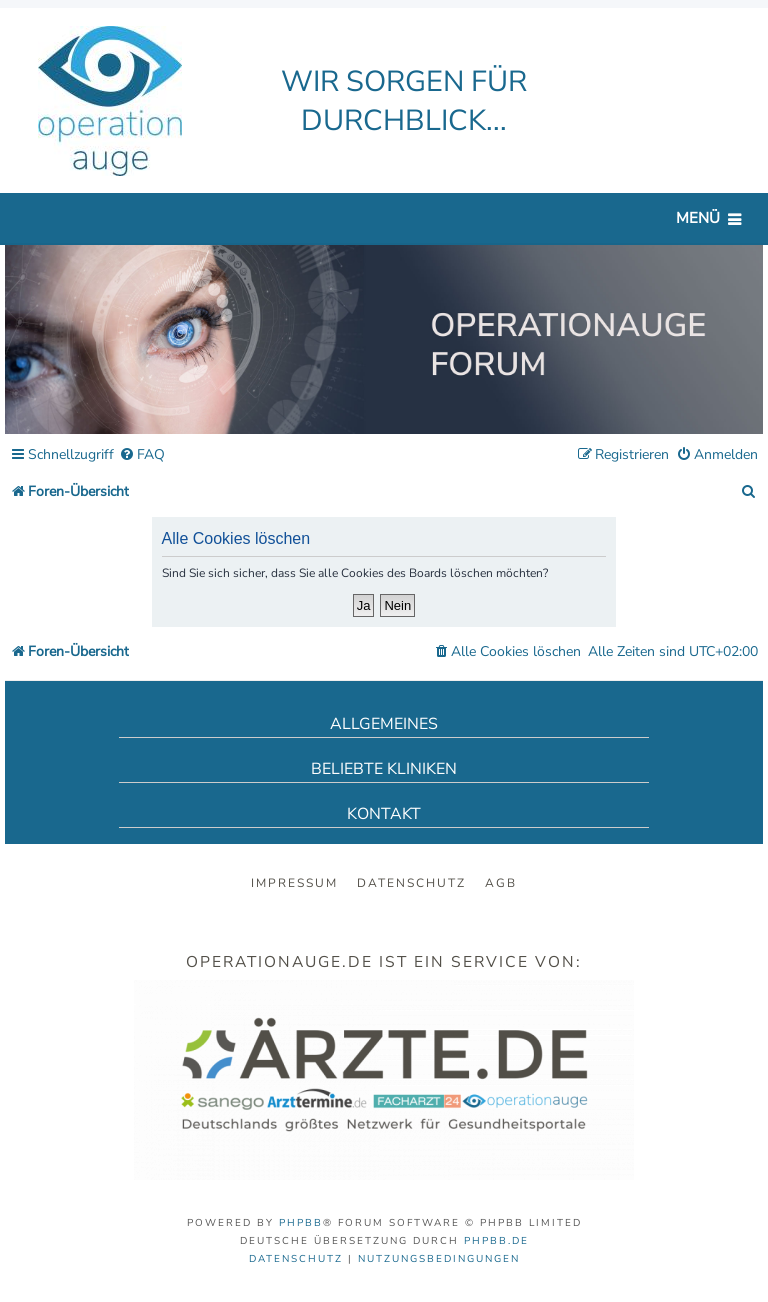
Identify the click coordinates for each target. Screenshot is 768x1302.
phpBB (301, 1223)
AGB (501, 883)
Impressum (294, 883)
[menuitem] (142, 455)
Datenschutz (411, 883)
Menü (698, 218)
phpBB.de (496, 1241)
